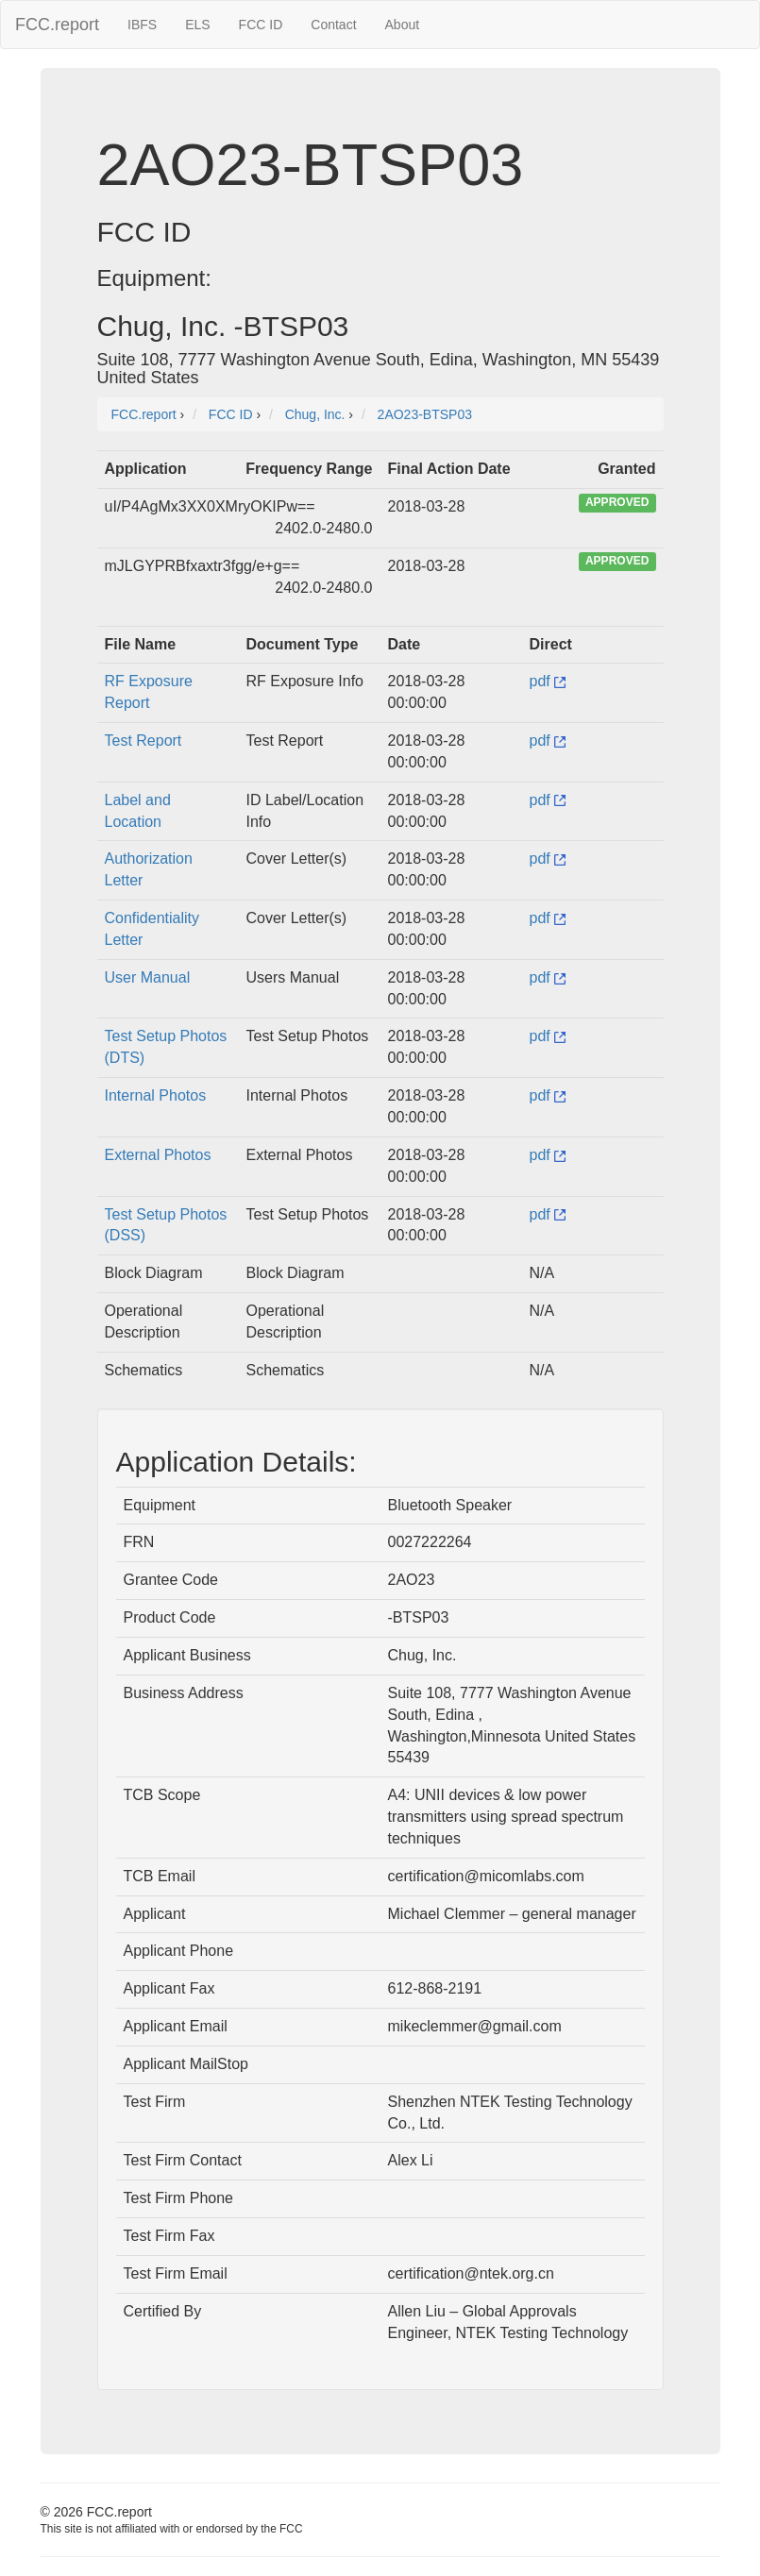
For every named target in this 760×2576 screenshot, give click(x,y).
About (402, 24)
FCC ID (261, 24)
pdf (548, 681)
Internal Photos (156, 1095)
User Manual (148, 977)
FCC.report (57, 24)
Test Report (143, 740)
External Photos (158, 1155)
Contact (333, 24)
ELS (197, 24)
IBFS (142, 24)
